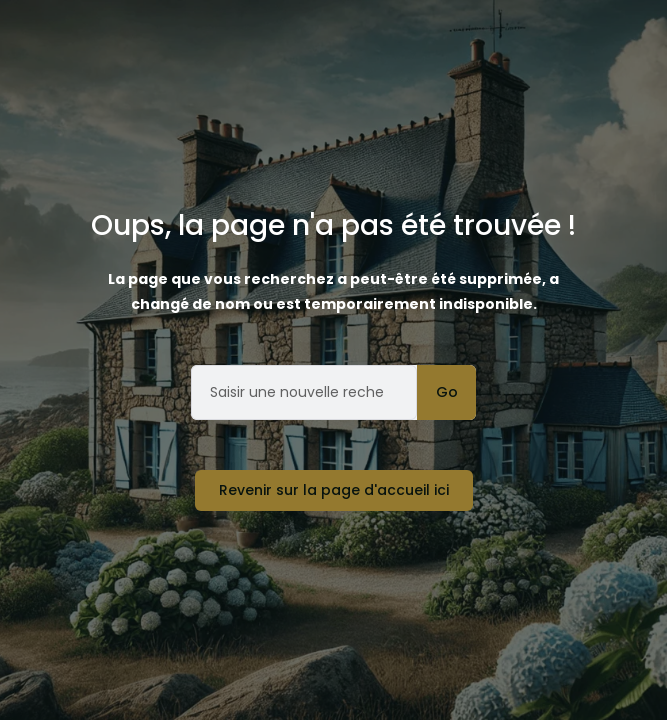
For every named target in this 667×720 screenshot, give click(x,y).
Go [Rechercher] (447, 392)
